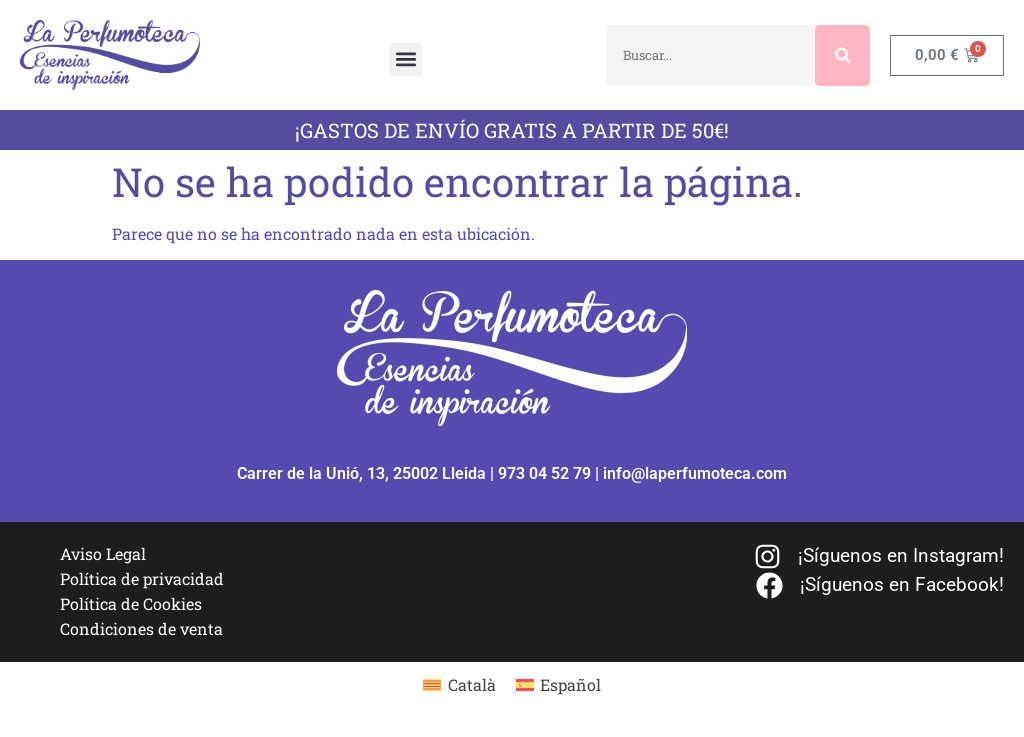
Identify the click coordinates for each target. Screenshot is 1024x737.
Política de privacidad (142, 578)
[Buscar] (843, 55)
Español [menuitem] (570, 684)
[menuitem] (459, 684)
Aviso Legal (103, 553)
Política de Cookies (131, 603)
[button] (405, 59)
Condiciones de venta (141, 628)
